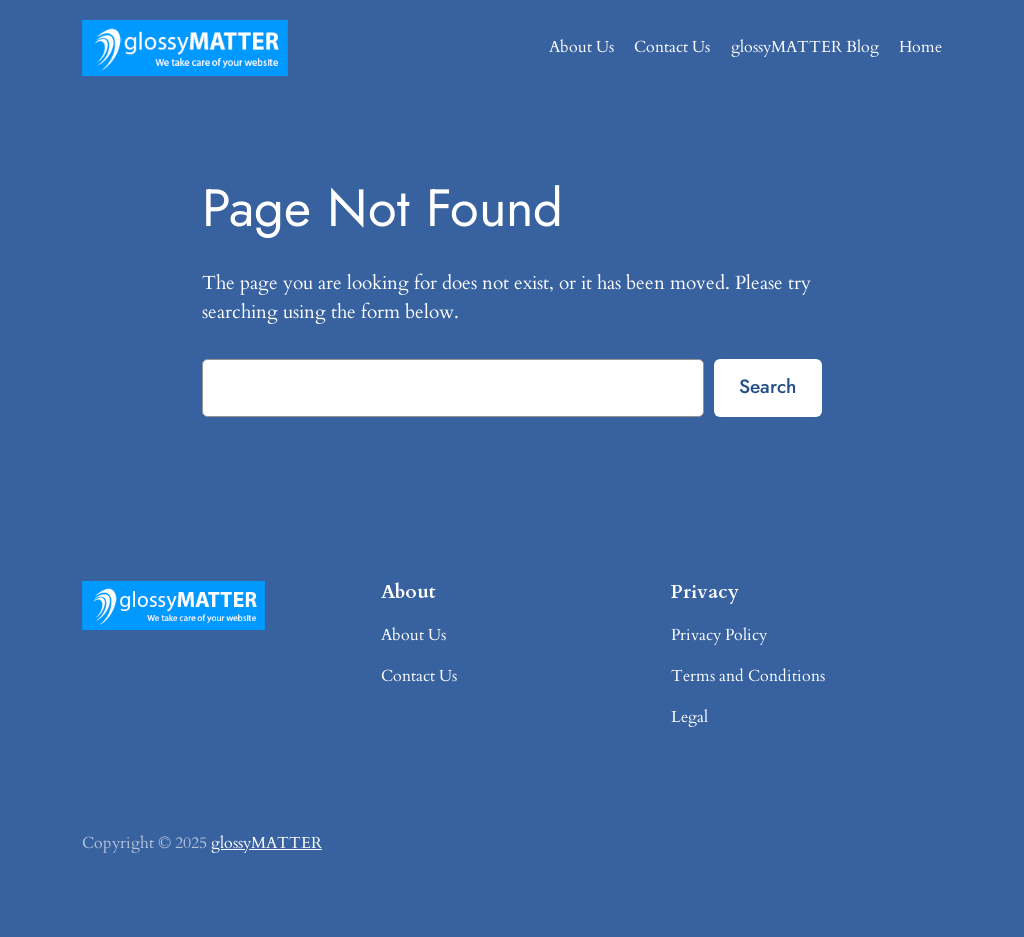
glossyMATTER (266, 843)
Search (767, 386)
